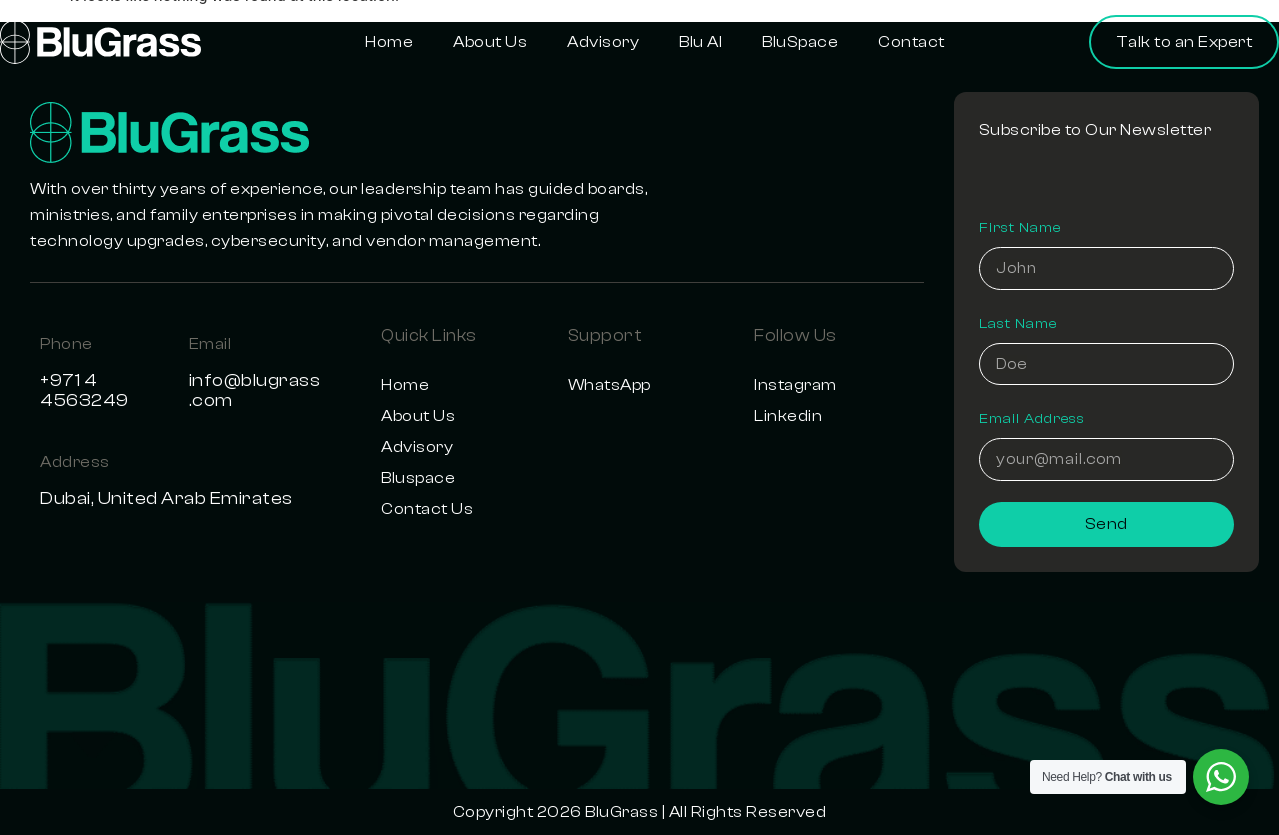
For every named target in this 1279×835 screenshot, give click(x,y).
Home (389, 42)
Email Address (1032, 417)
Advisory (603, 42)
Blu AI (700, 42)
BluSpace (800, 42)
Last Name (1018, 320)
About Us (490, 42)
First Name (1020, 223)
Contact (911, 42)
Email (210, 344)
